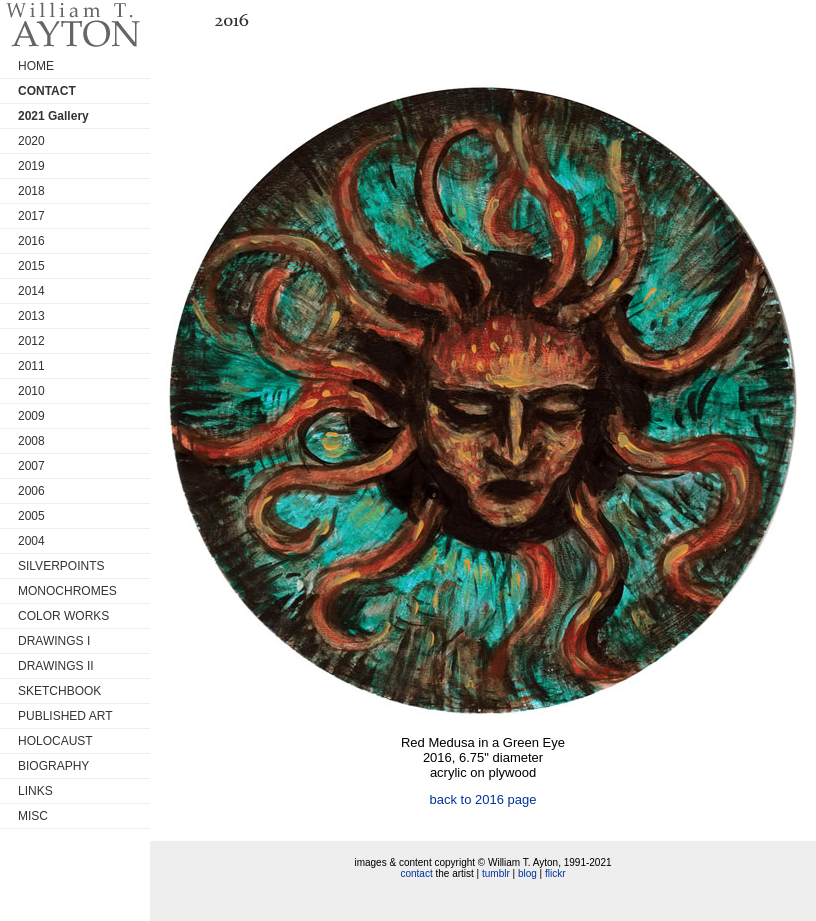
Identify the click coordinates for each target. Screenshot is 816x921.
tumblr (496, 873)
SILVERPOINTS (61, 566)
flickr (555, 873)
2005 (31, 516)
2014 (31, 291)
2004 (31, 541)
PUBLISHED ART (65, 716)
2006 (31, 491)
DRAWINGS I (54, 641)
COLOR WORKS (63, 616)
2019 (31, 166)
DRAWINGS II (56, 666)
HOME (36, 66)
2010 (31, 391)
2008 (31, 441)
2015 (31, 266)
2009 (31, 416)
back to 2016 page (483, 799)
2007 (31, 466)
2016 (31, 241)
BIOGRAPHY (53, 766)
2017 (31, 216)
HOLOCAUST (55, 741)
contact (416, 873)
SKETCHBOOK (59, 691)
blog (527, 873)
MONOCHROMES (67, 591)
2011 (31, 366)
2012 (31, 341)
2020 (31, 141)
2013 (31, 316)
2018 (31, 191)
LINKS (35, 791)
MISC (33, 816)
